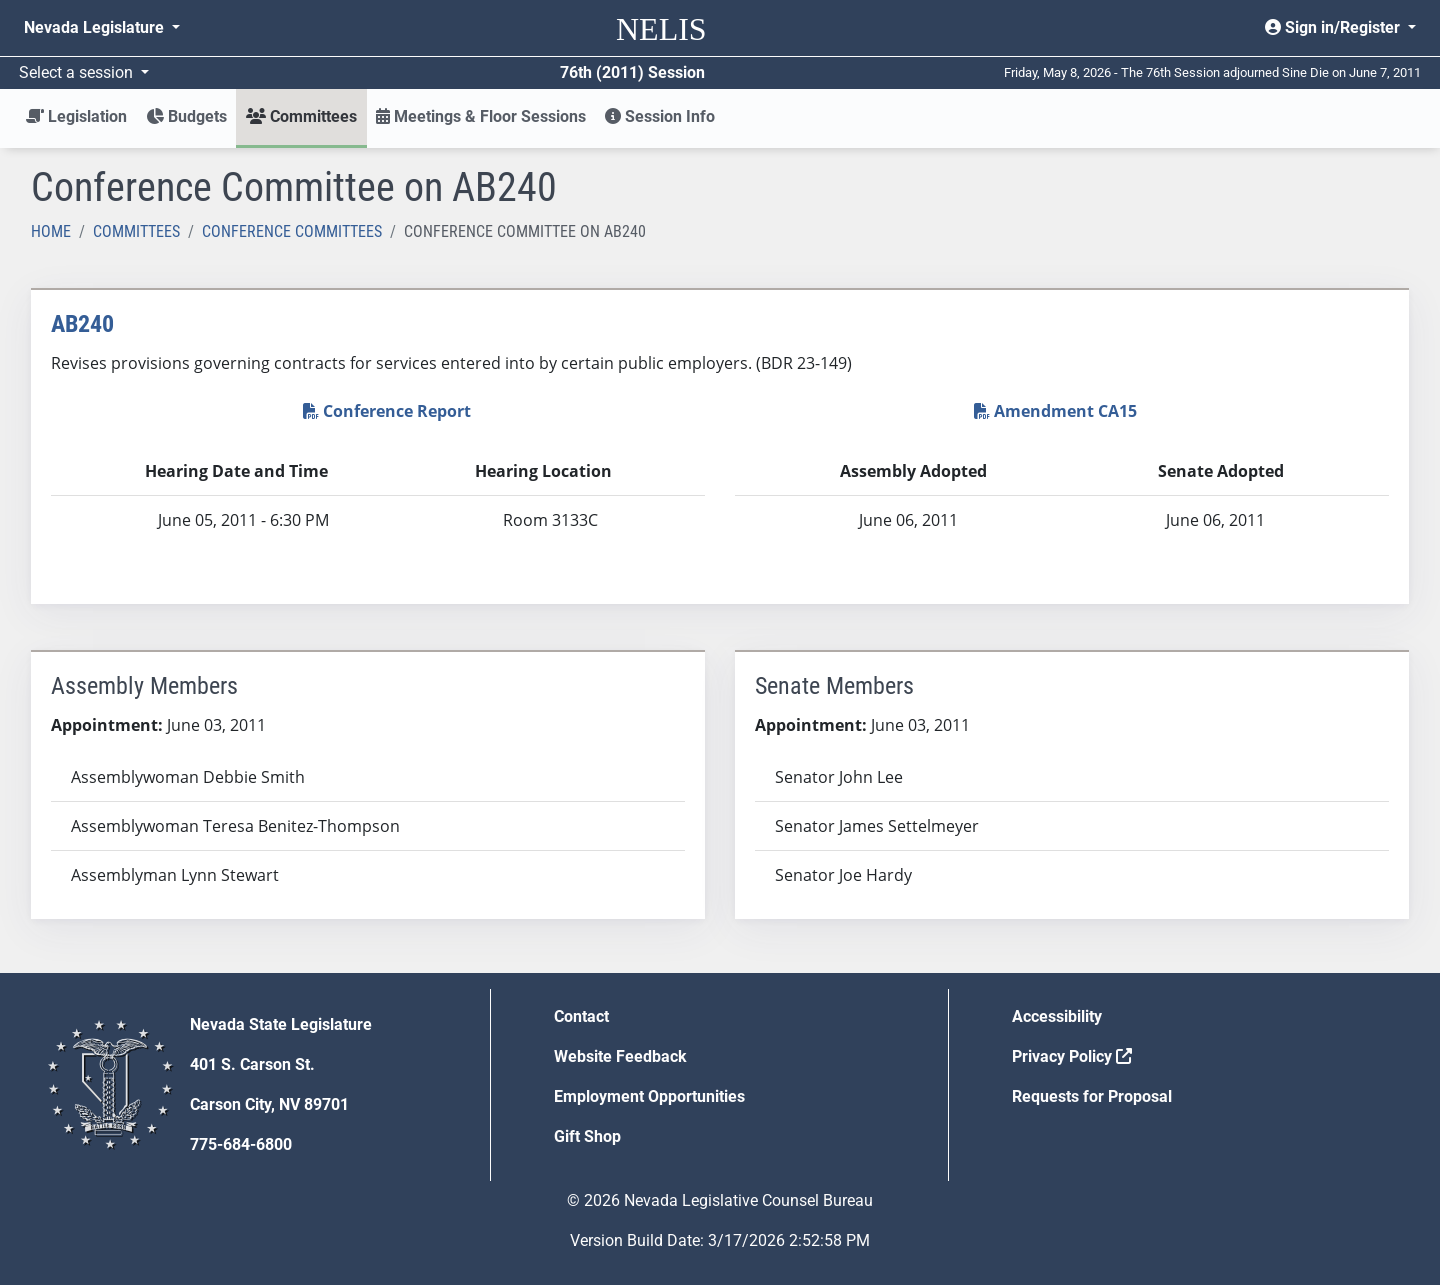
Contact (581, 1016)
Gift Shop (587, 1136)
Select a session (78, 72)
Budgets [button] (186, 116)
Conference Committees (292, 231)
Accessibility (1057, 1016)
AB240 (82, 324)
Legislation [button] (76, 116)
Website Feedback (620, 1056)
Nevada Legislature (96, 27)
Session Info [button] (660, 116)
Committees (136, 231)
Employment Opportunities (649, 1096)
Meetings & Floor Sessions (481, 116)
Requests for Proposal (1092, 1096)
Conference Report (387, 411)
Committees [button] (301, 116)
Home (51, 231)
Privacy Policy (1072, 1056)
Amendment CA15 (1055, 411)
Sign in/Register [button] (1334, 27)
